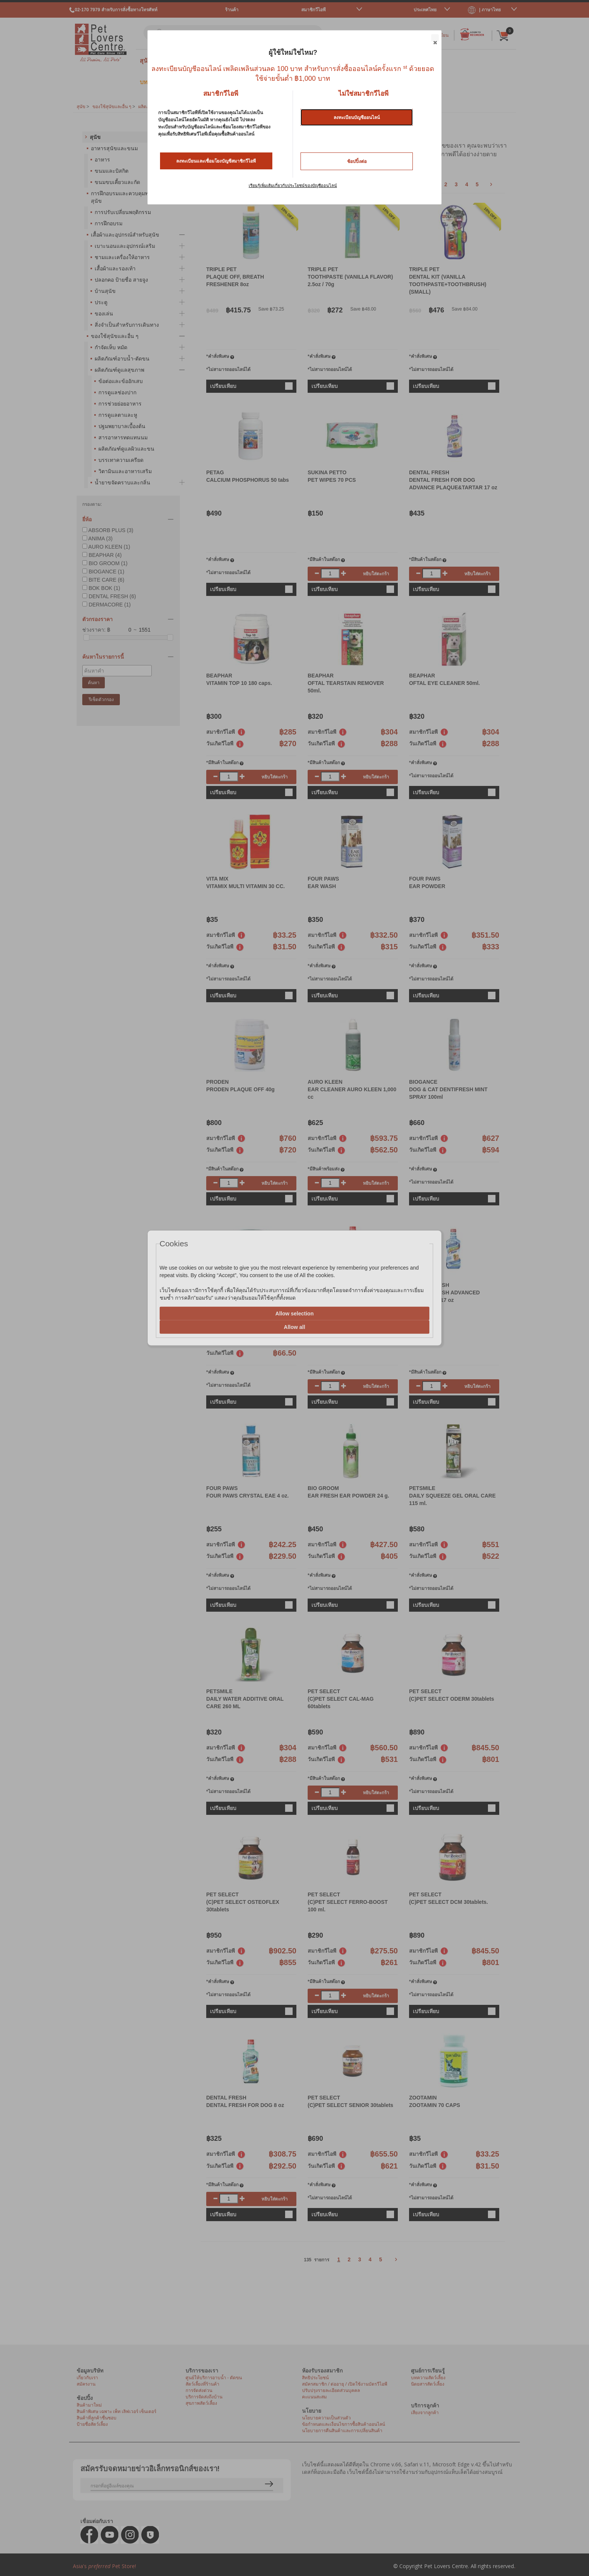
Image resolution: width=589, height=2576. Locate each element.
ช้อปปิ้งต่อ (357, 161)
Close (434, 38)
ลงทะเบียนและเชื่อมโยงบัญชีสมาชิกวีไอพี (216, 161)
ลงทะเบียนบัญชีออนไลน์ (357, 117)
